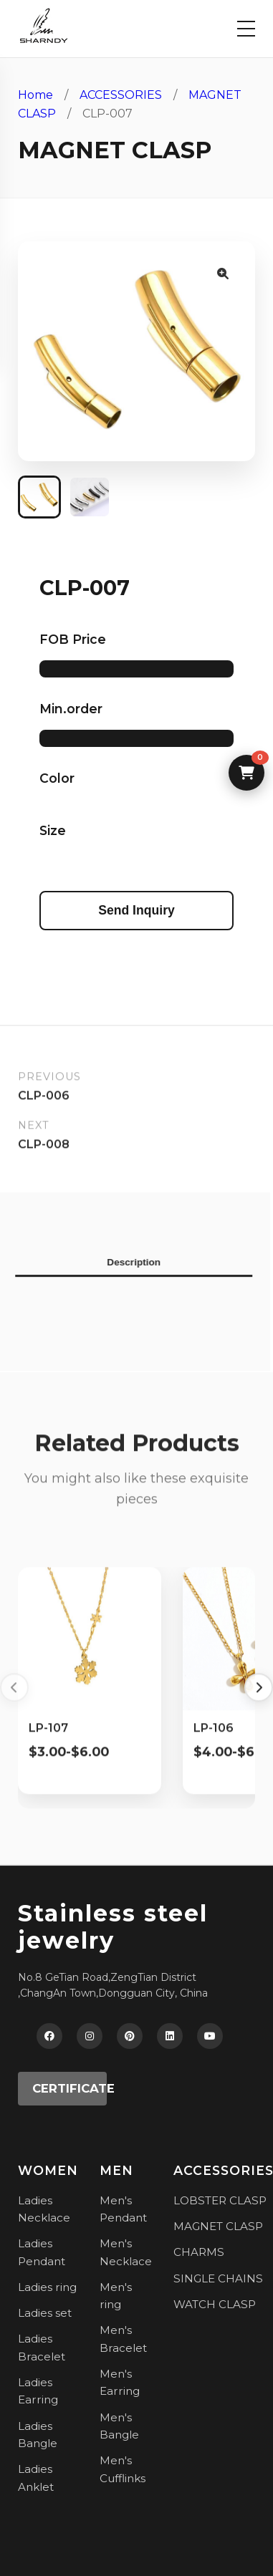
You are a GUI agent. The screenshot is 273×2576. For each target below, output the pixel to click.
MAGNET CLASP (218, 2226)
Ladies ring (47, 2287)
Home (35, 95)
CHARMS (198, 2252)
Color (57, 778)
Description (128, 1262)
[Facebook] (49, 2036)
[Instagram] (89, 2036)
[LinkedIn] (170, 2036)
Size (52, 830)
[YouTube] (210, 2036)
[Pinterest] (130, 2036)
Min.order (70, 708)
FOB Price (72, 639)
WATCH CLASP (214, 2304)
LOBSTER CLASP (220, 2200)
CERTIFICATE (69, 2088)
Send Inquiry (136, 910)
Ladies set (45, 2313)
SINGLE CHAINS (218, 2278)
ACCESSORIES (121, 95)
